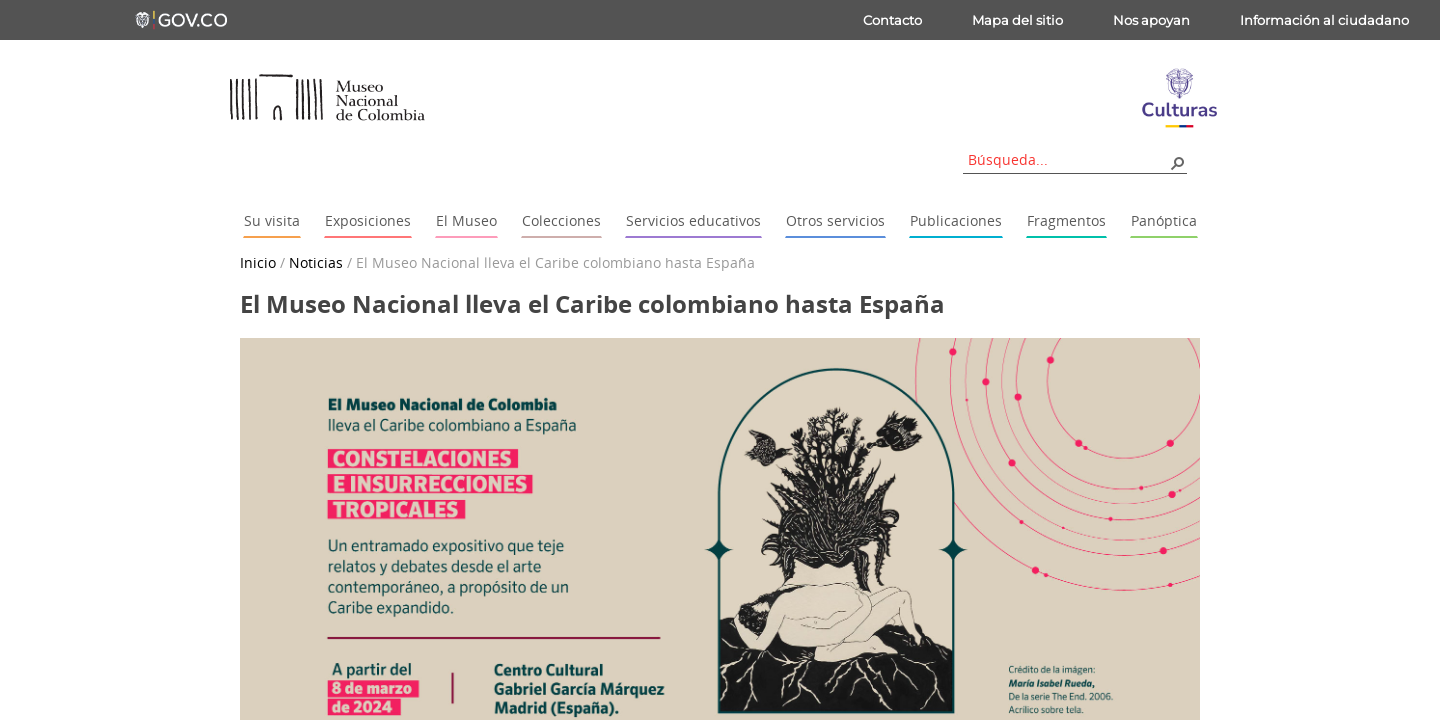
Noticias (316, 262)
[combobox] (1068, 159)
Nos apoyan (1151, 20)
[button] (1177, 162)
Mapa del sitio (1017, 20)
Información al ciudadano (1324, 20)
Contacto (892, 20)
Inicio (258, 262)
